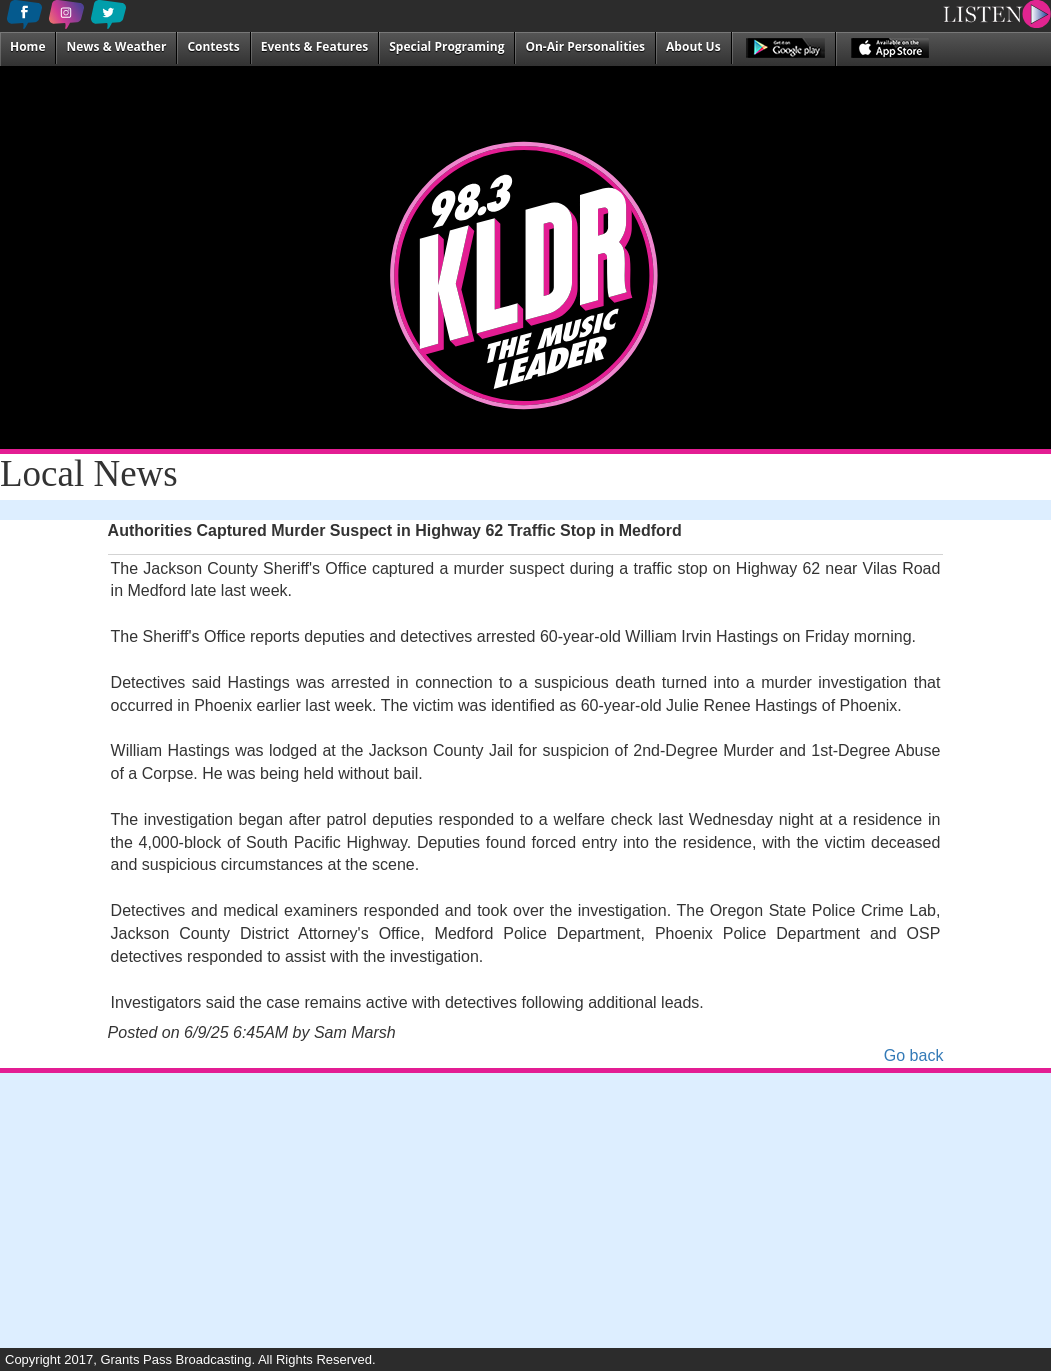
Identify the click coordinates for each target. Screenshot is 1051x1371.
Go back (914, 1055)
